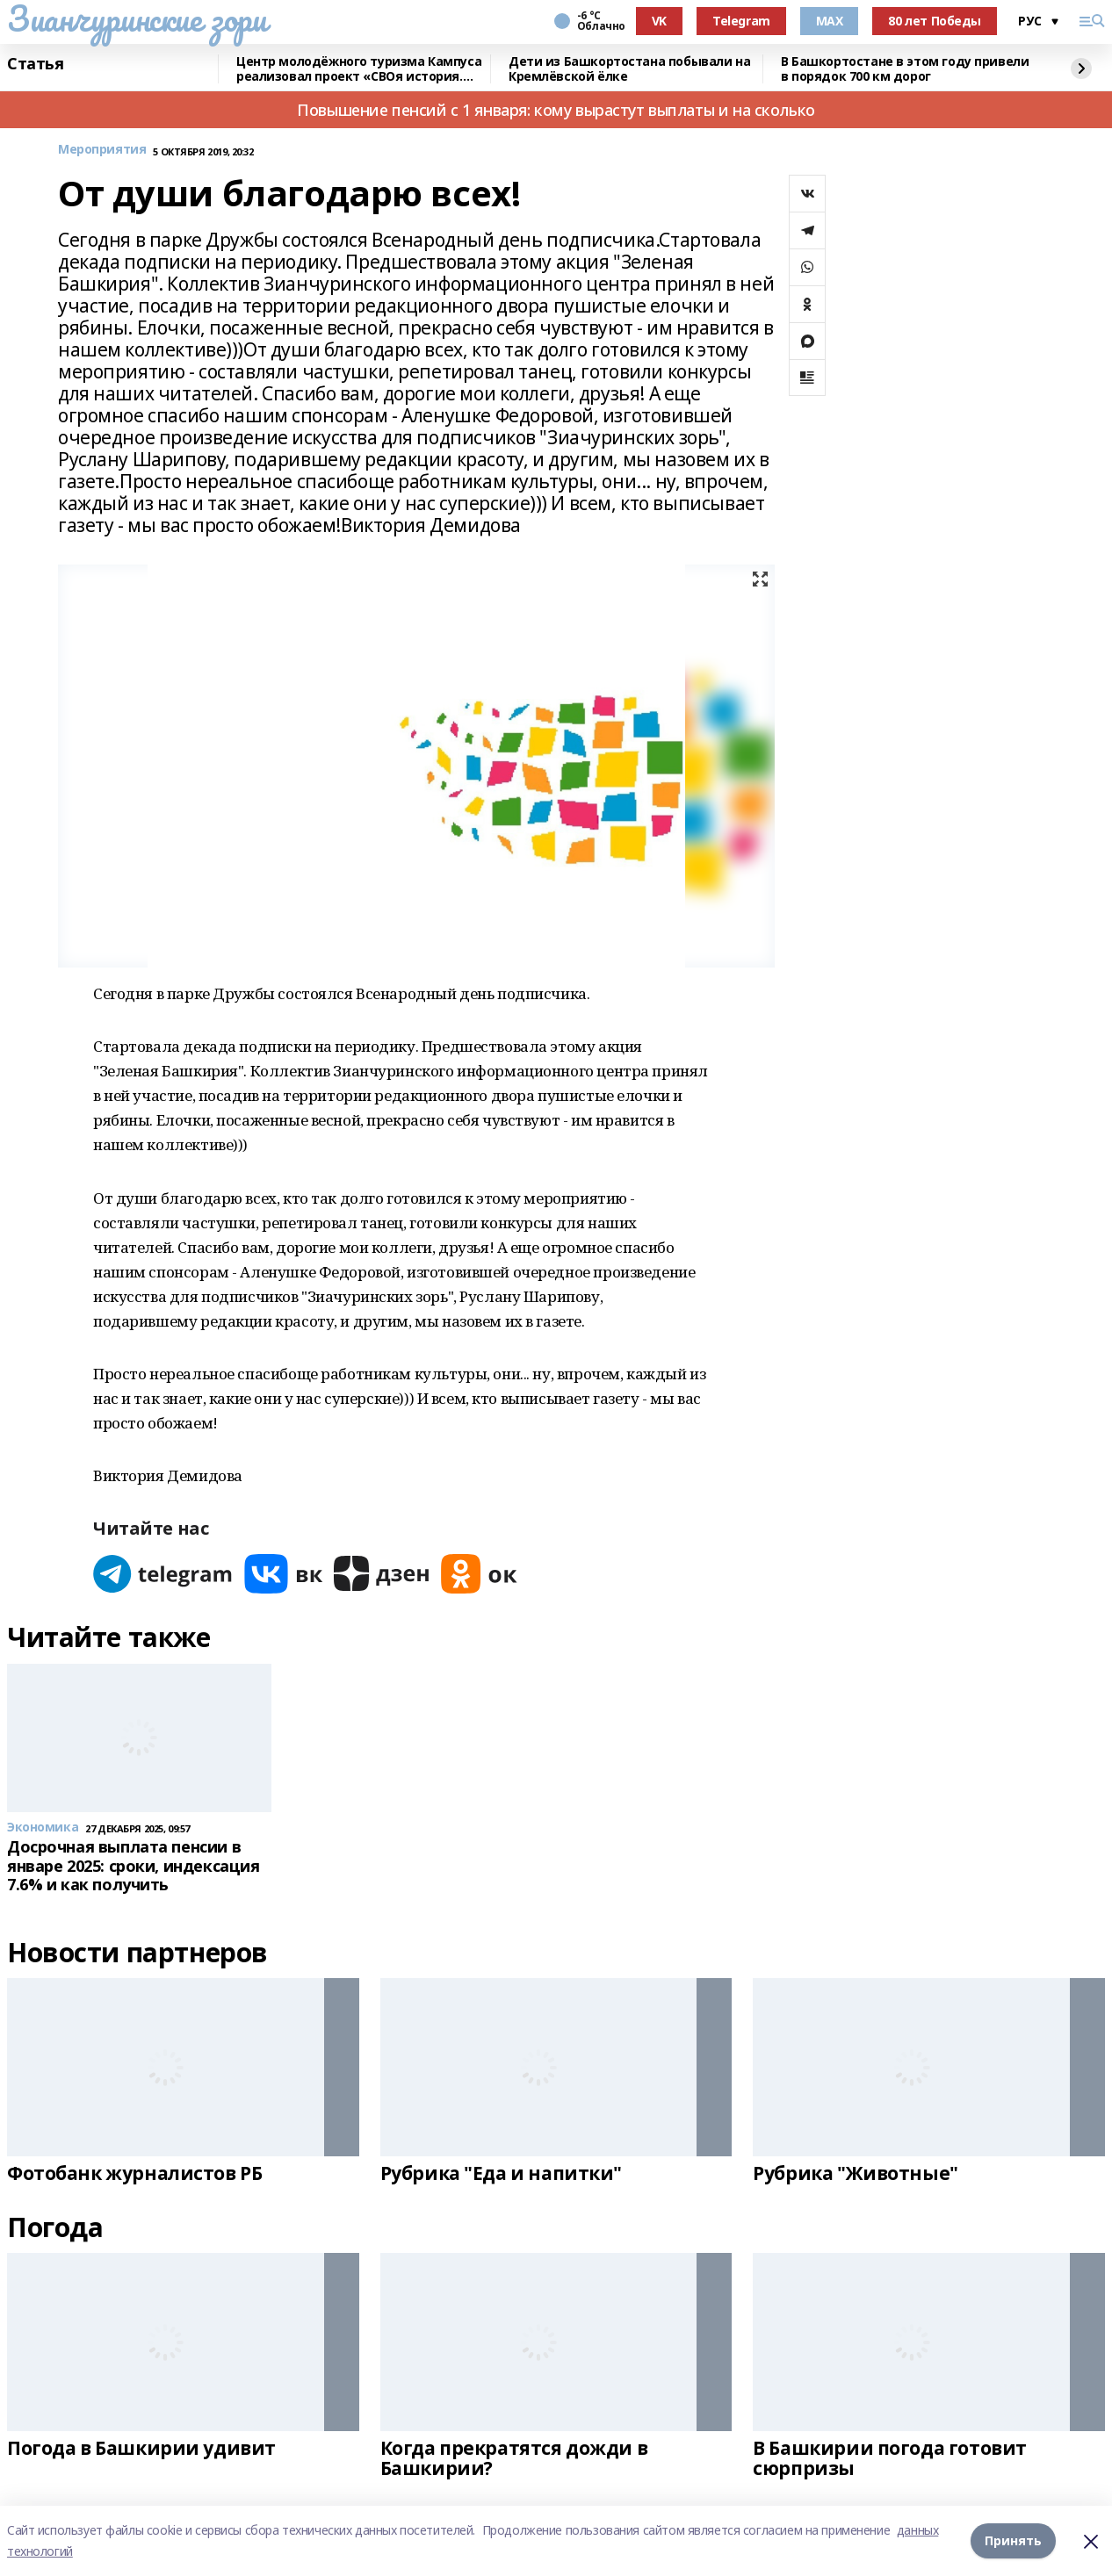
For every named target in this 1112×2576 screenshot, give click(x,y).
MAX (829, 20)
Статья (35, 64)
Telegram (741, 20)
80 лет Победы (934, 20)
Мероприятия (102, 149)
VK (659, 20)
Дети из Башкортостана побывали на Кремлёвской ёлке (629, 68)
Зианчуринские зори (136, 18)
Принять (1013, 2540)
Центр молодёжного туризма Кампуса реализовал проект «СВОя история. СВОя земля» (358, 68)
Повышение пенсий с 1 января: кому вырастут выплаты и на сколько (556, 109)
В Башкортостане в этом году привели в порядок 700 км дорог (905, 68)
